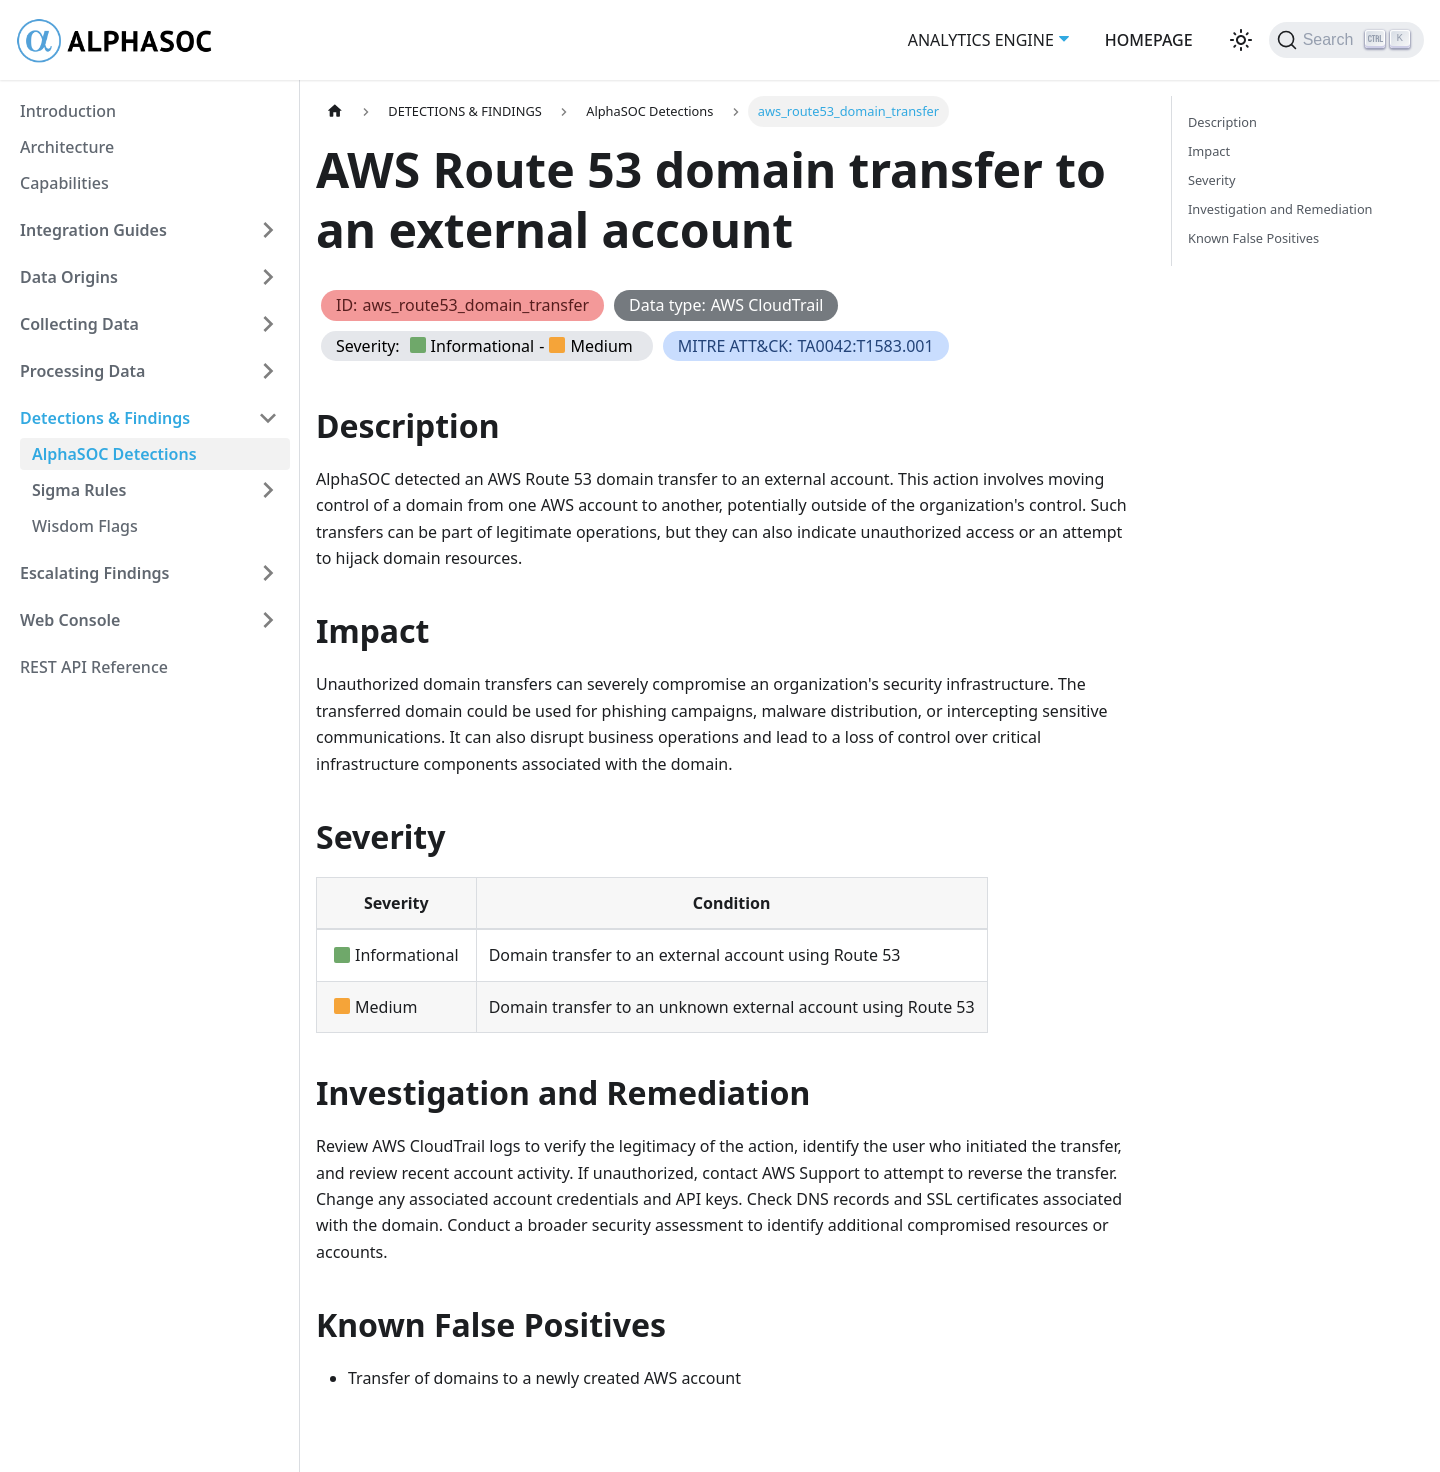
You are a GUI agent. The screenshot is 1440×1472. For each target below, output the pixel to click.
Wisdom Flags (85, 526)
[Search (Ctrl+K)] (1346, 40)
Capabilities (64, 183)
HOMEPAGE (1149, 40)
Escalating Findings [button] (95, 573)
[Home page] (335, 111)
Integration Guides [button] (93, 230)
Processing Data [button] (82, 371)
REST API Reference (94, 667)
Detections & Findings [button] (105, 418)
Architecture (67, 147)
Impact (1209, 151)
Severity (1211, 180)
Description (1222, 122)
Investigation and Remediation (1280, 209)
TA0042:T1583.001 (866, 346)
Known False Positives (1253, 238)
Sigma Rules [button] (79, 490)
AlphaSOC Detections (114, 454)
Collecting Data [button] (79, 324)
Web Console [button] (70, 620)
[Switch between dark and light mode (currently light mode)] (1241, 40)
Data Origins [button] (69, 277)
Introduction (68, 111)
